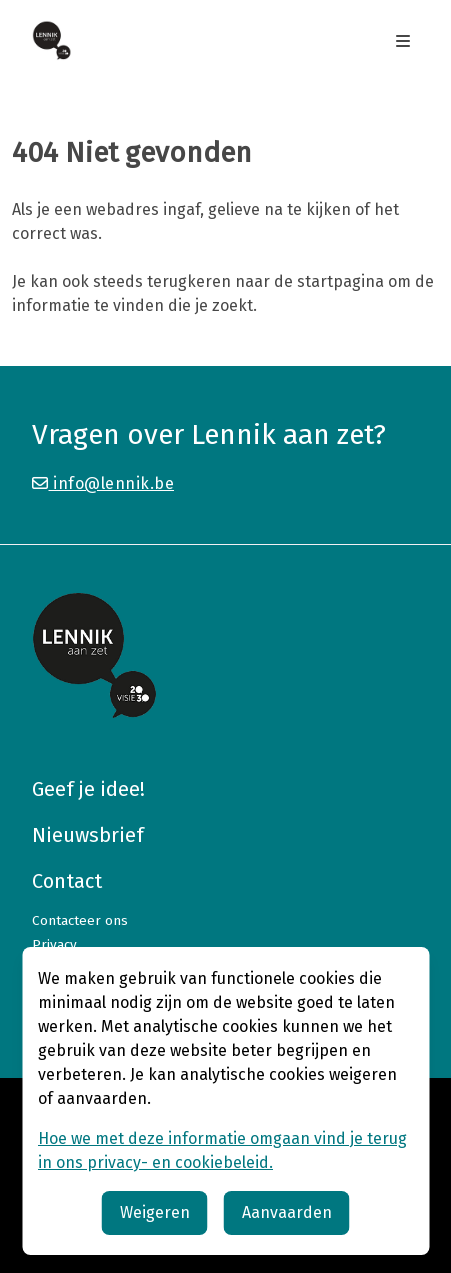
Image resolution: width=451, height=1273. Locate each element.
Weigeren (155, 1212)
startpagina (340, 281)
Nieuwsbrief (88, 835)
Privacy (54, 944)
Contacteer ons (80, 920)
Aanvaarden (287, 1212)
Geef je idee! (88, 789)
